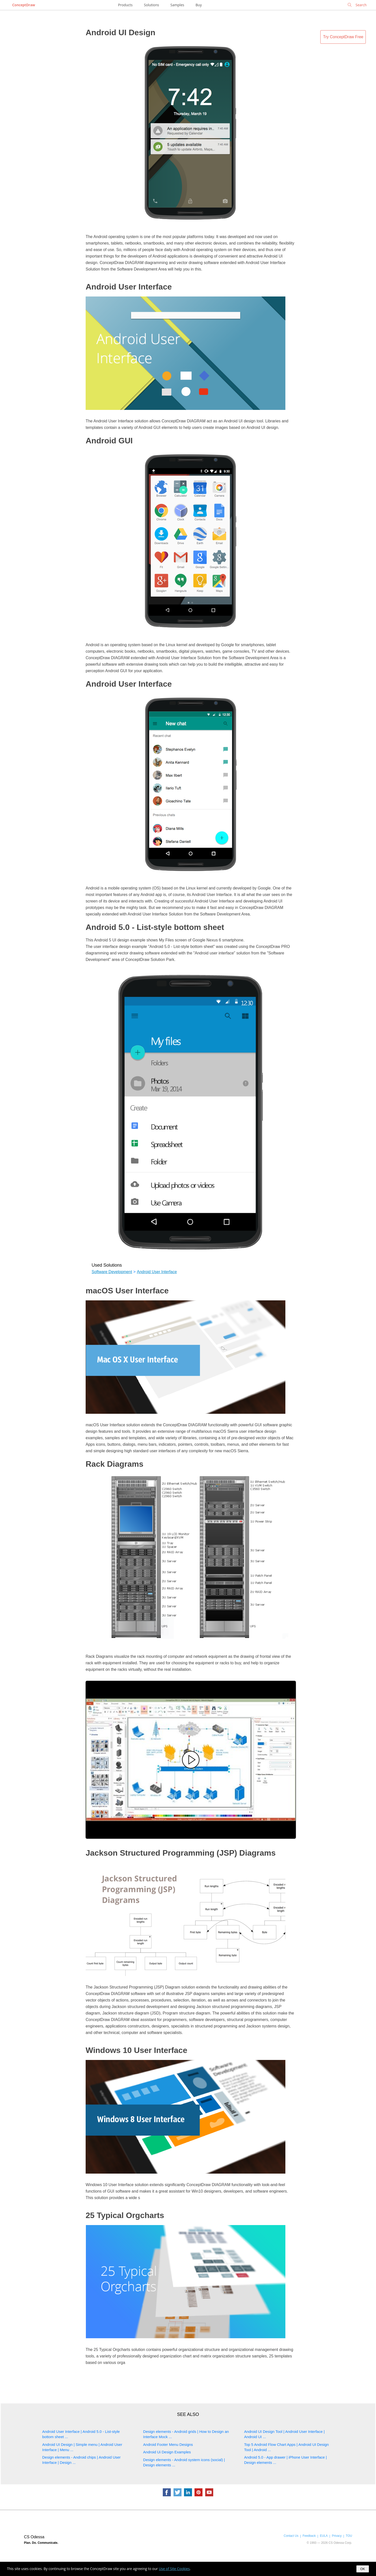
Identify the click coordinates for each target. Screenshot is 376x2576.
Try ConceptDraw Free (343, 37)
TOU (349, 2536)
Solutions (151, 4)
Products (125, 4)
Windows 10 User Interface (136, 2050)
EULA (324, 2536)
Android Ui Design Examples (167, 2452)
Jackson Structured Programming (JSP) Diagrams (181, 1852)
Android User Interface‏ (129, 286)
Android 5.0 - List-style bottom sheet (155, 927)
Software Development (112, 1272)
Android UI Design (120, 32)
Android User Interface (129, 683)
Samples (177, 4)
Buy (198, 4)
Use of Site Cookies (174, 2568)
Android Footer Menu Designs (168, 2444)
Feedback (309, 2536)
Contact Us (291, 2536)
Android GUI (109, 440)
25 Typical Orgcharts (125, 2215)
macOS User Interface (127, 1290)
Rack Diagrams (114, 1463)
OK (362, 2569)
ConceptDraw (23, 4)
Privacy (337, 2536)
